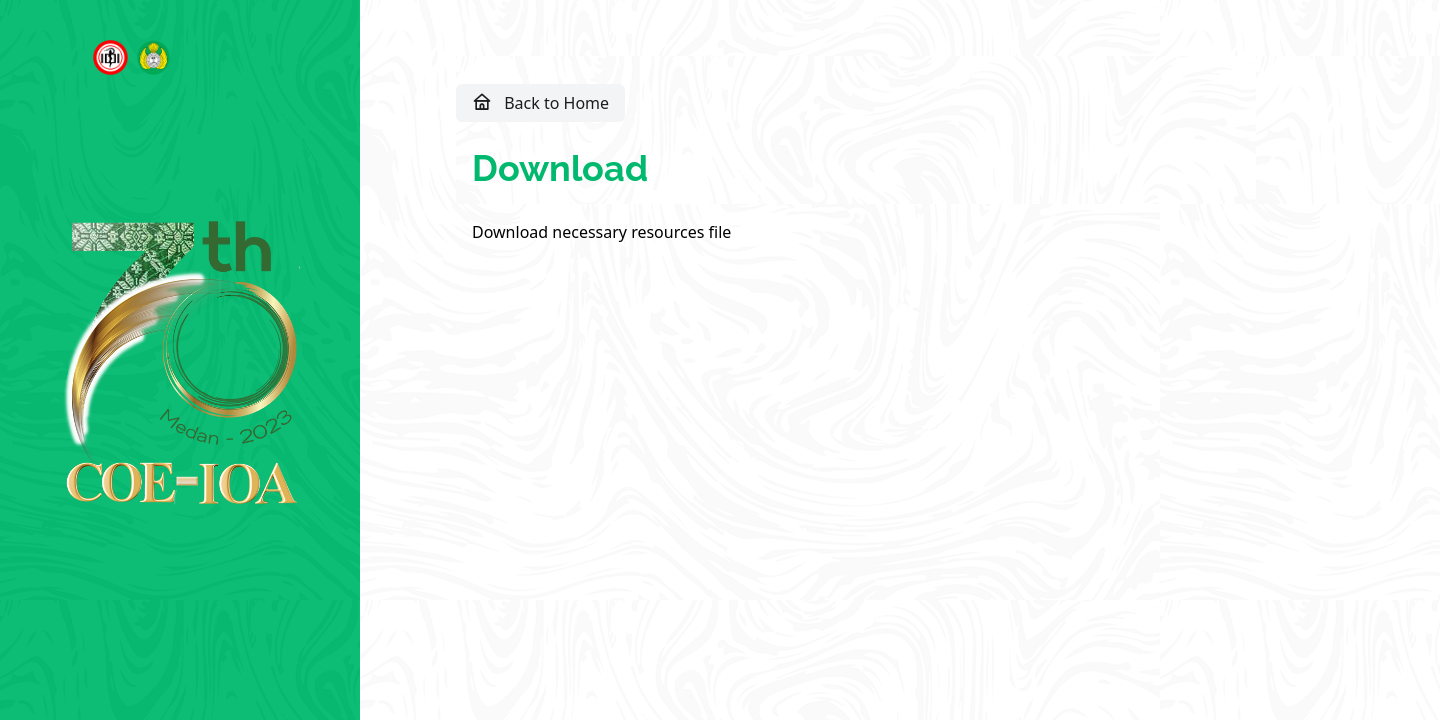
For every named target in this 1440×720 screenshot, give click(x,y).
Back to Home (540, 101)
